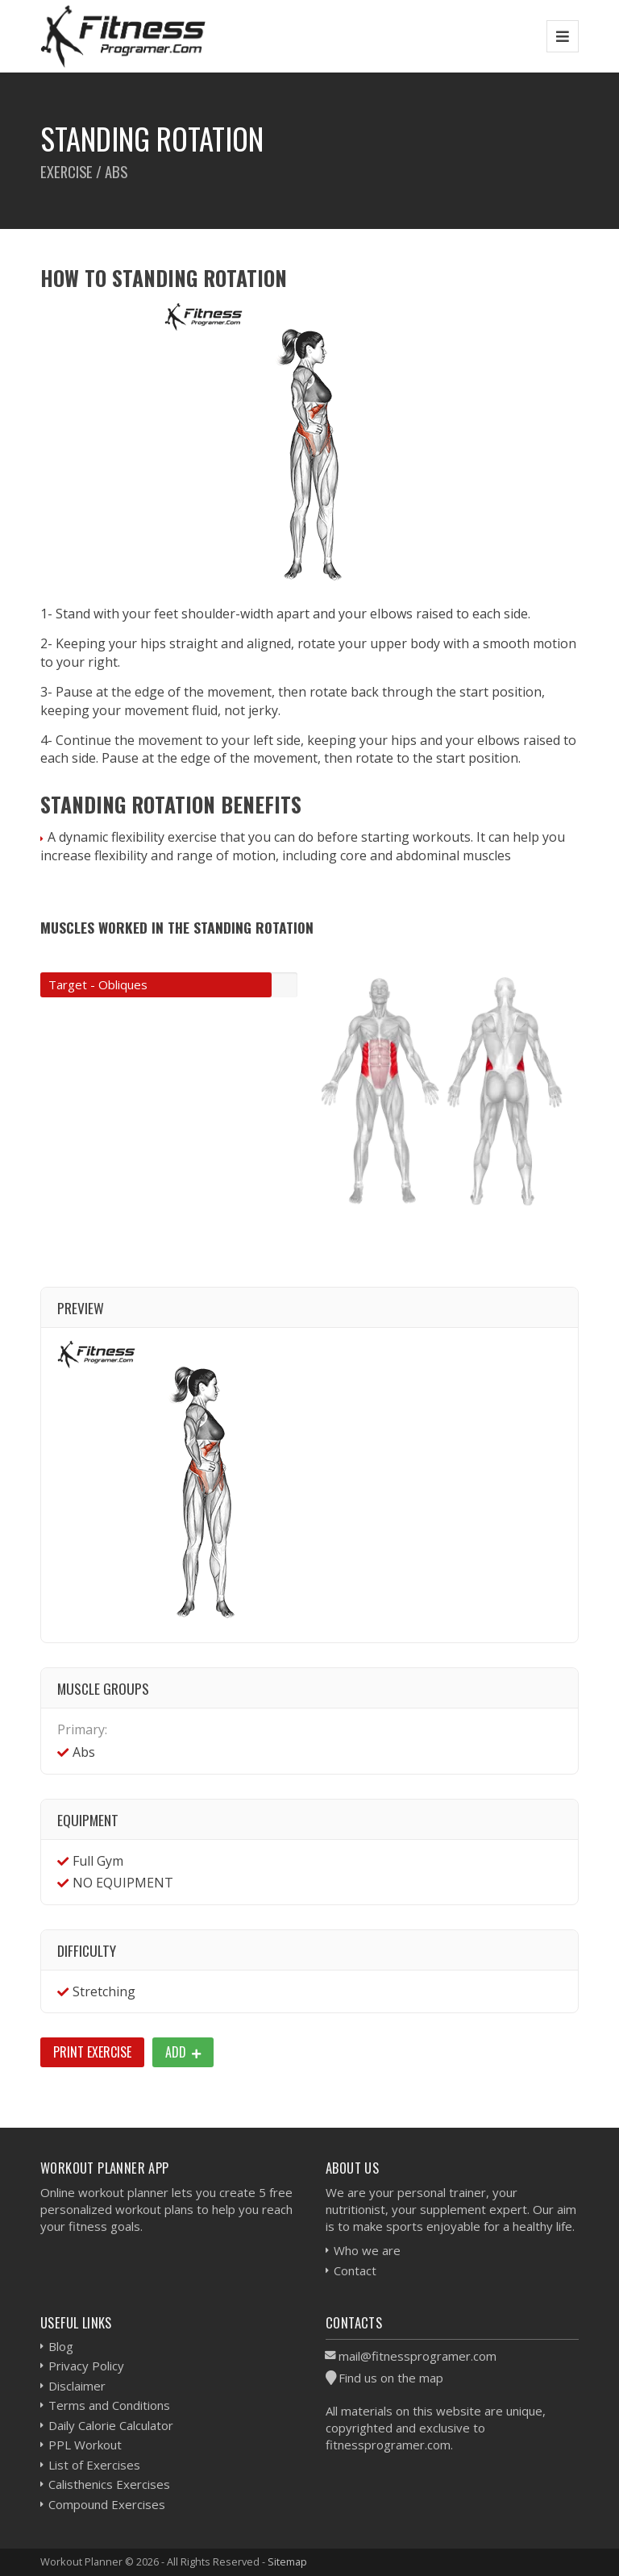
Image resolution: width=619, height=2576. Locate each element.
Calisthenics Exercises (109, 2484)
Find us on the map (391, 2378)
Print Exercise (92, 2052)
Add (183, 2052)
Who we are (367, 2250)
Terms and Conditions (109, 2405)
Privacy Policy (86, 2366)
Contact (355, 2270)
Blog (60, 2346)
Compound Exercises (106, 2504)
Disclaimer (77, 2386)
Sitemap (287, 2561)
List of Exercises (94, 2465)
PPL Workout (85, 2445)
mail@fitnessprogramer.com (417, 2356)
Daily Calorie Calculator (110, 2425)
